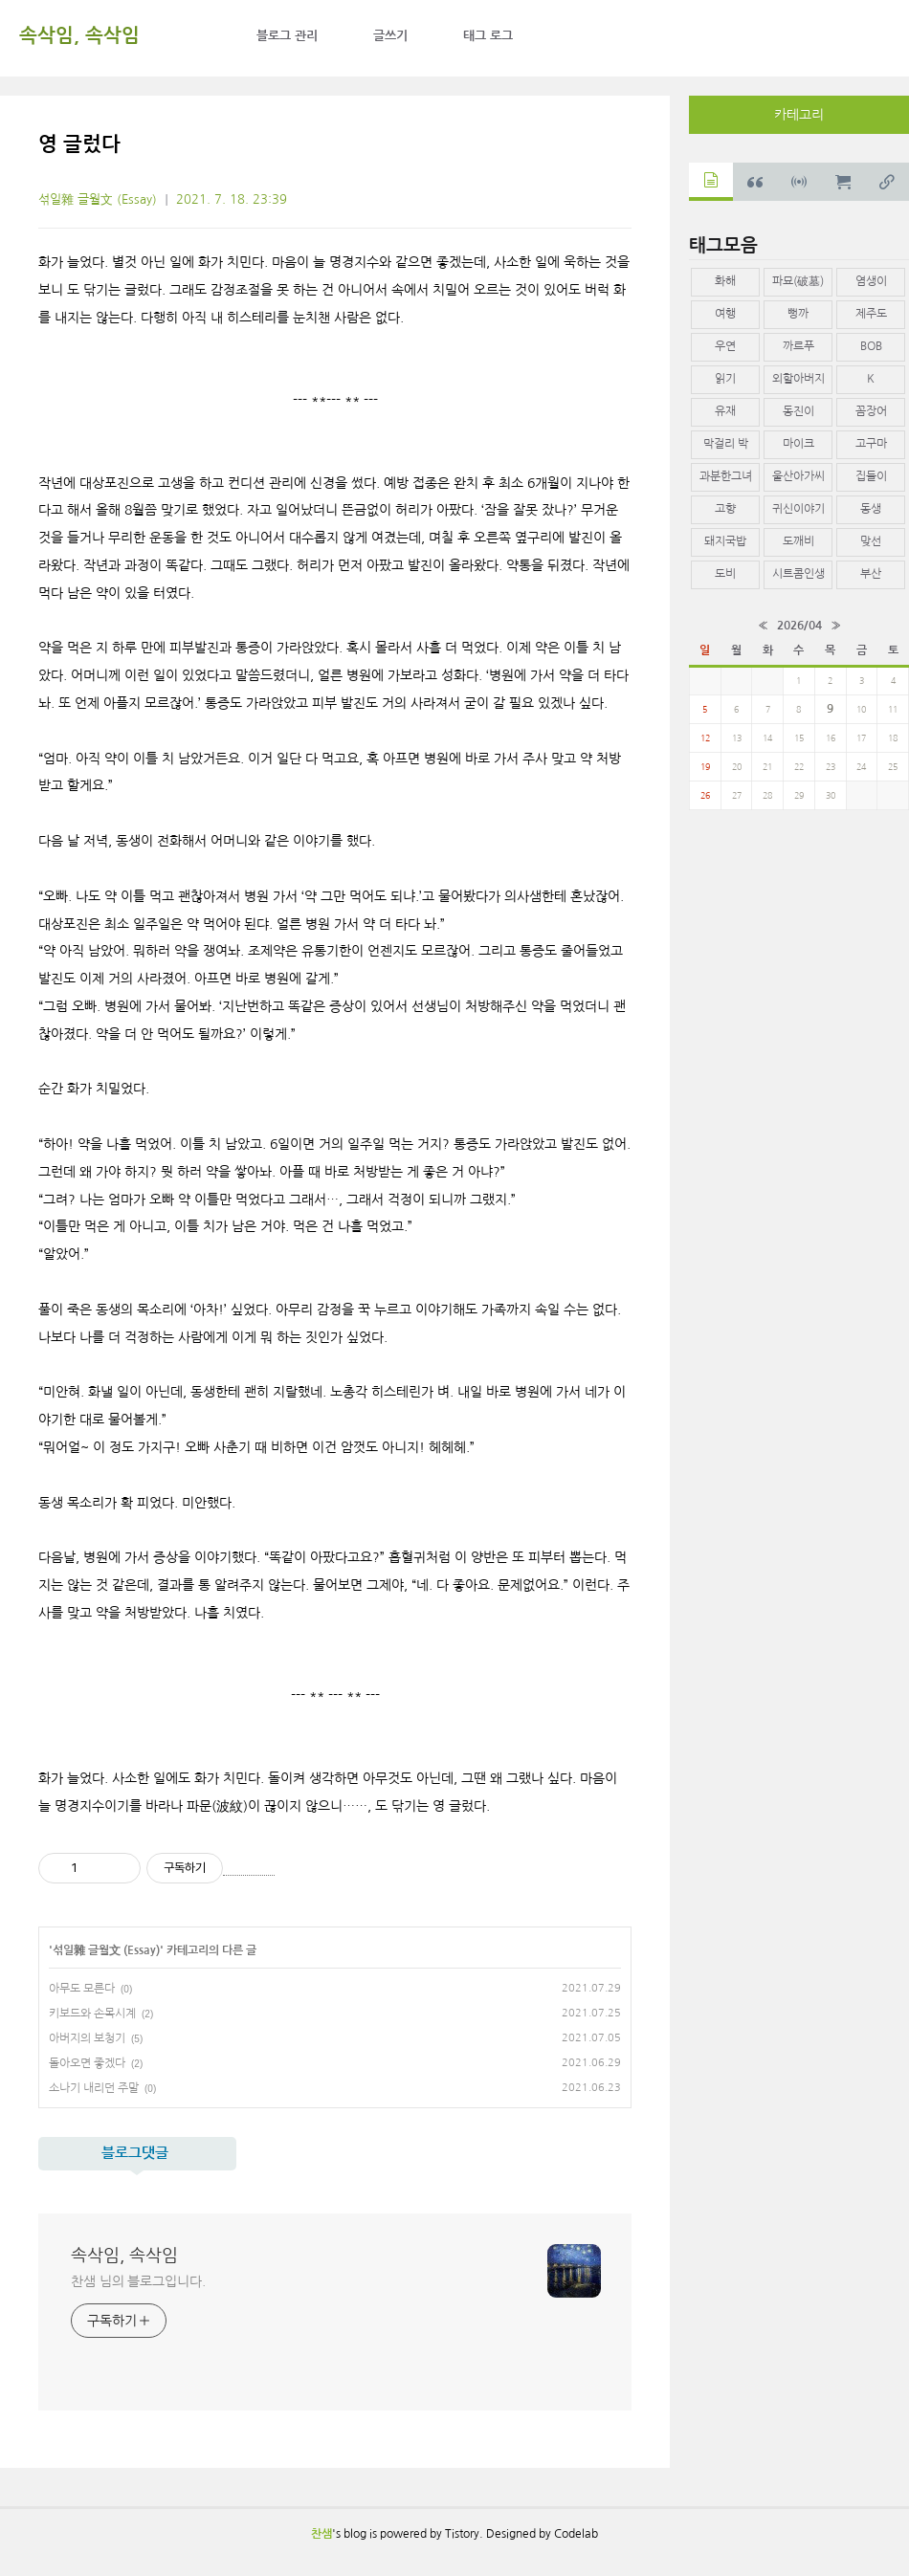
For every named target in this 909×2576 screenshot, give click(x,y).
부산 (870, 574)
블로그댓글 (134, 2153)
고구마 (871, 444)
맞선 (870, 541)
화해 (725, 281)
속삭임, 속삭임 (79, 35)
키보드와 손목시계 (92, 2013)
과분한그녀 (725, 476)
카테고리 (799, 114)
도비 (725, 574)
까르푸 (798, 346)
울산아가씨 (798, 476)
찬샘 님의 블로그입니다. (138, 2281)
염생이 (871, 281)
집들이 (871, 476)
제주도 (871, 313)
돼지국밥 (725, 541)
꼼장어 (871, 411)
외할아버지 (798, 379)
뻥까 (798, 313)
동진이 (798, 411)
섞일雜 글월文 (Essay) (97, 199)
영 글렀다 (79, 144)
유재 (725, 411)
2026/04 (799, 625)
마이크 (798, 444)
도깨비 (798, 541)
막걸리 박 (725, 444)
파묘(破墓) (798, 281)
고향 (725, 509)
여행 (725, 313)
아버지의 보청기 (87, 2038)
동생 (870, 509)
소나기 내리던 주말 (94, 2088)
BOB (871, 346)
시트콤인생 (798, 574)
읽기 (725, 379)
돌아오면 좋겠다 (87, 2063)
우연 (725, 346)
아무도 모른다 (82, 1988)
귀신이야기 (798, 509)
